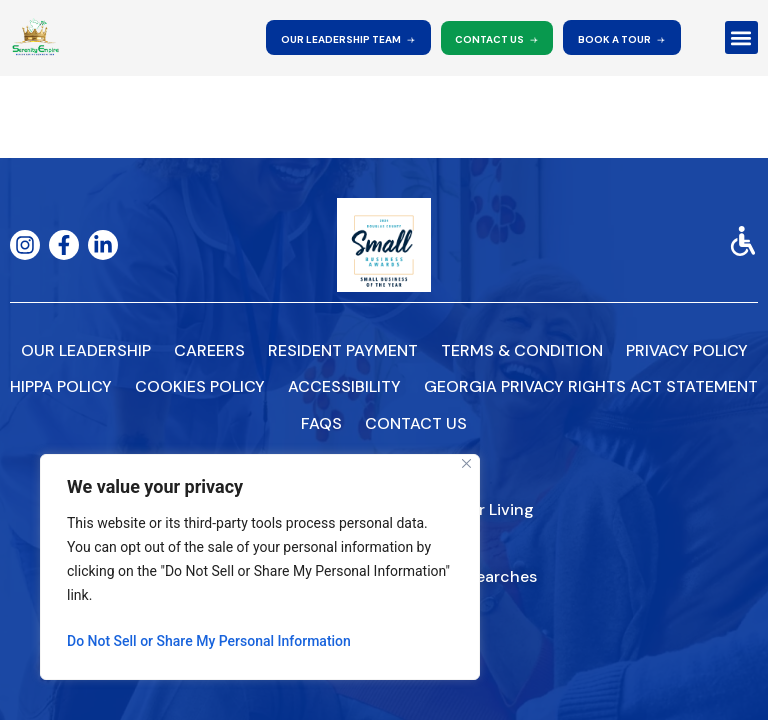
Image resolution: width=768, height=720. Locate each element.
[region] (260, 567)
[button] (741, 37)
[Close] (466, 463)
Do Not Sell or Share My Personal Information (209, 641)
